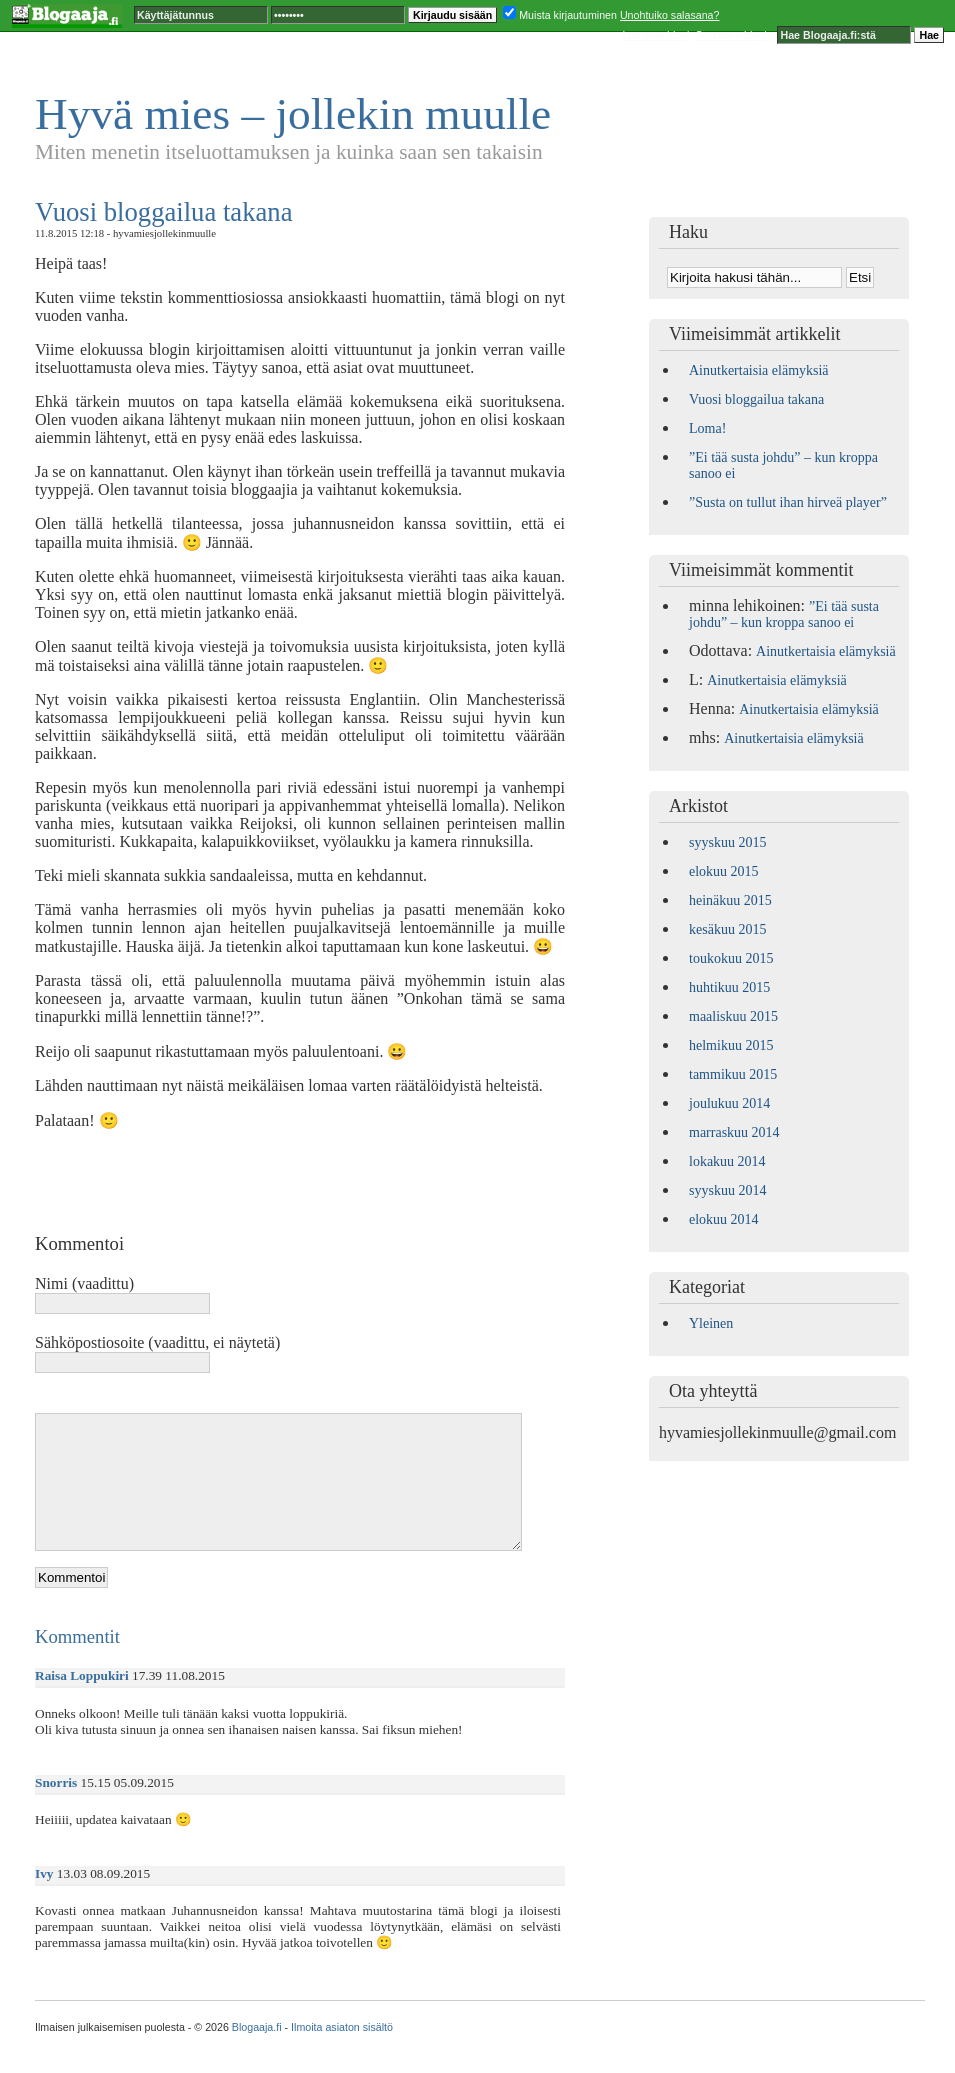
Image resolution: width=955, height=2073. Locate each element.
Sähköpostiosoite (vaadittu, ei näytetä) (157, 1342)
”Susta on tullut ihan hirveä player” (788, 502)
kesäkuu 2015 (727, 929)
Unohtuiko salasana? (670, 15)
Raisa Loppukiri (82, 1675)
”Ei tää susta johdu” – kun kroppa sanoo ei (784, 614)
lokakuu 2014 (727, 1161)
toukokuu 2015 (731, 958)
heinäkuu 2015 (730, 900)
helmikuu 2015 (731, 1045)
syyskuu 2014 (727, 1190)
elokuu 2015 (724, 871)
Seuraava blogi (730, 35)
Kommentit (77, 1636)
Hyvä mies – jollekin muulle (293, 114)
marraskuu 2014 (734, 1132)
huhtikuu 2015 (729, 987)
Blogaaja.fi (257, 2027)
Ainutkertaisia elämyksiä (759, 370)
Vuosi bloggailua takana (164, 212)
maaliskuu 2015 (733, 1016)
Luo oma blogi (656, 35)
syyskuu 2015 (727, 842)
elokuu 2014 (724, 1219)
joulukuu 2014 (729, 1103)
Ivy (44, 1873)
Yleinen (711, 1323)
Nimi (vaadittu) (84, 1283)
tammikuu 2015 (733, 1074)
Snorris (56, 1782)
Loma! (707, 428)
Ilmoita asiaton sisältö (342, 2027)
